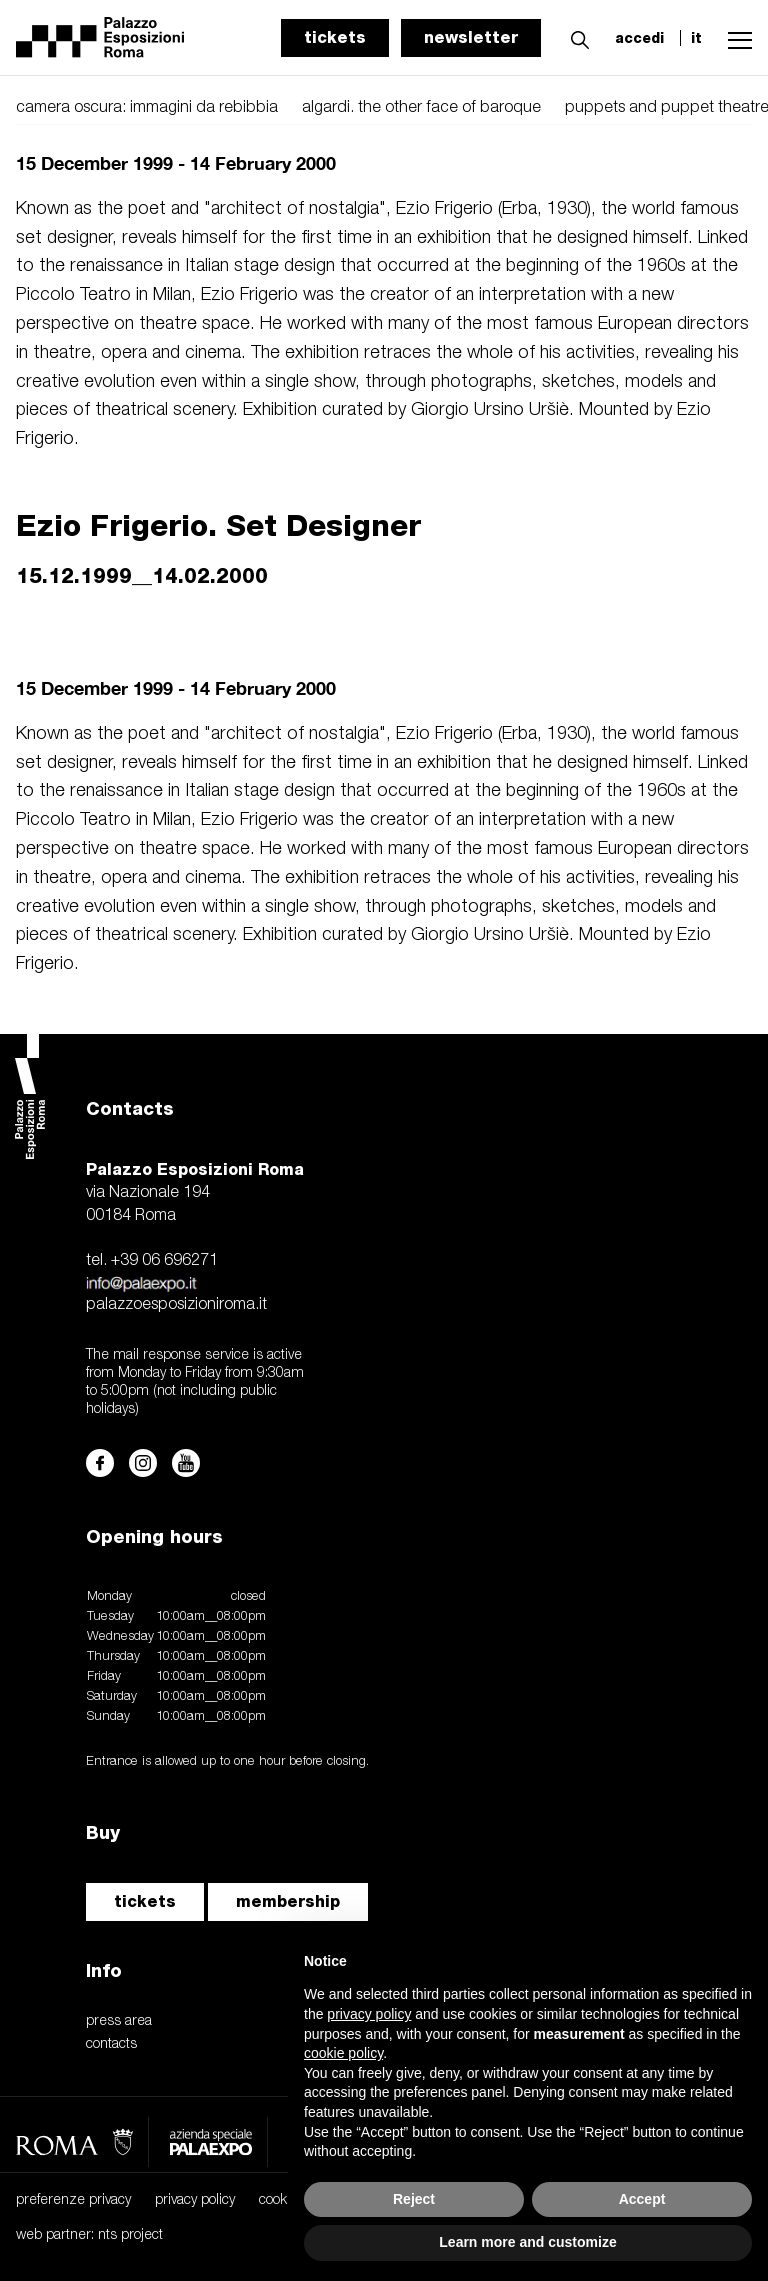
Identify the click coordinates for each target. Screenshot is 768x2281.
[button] (575, 37)
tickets (335, 37)
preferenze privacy (73, 2200)
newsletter (471, 37)
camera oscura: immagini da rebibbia (147, 108)
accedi (639, 38)
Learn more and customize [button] (527, 2242)
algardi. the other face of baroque (421, 108)
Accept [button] (642, 2199)
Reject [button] (414, 2199)
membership (288, 1901)
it (696, 38)
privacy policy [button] (369, 2014)
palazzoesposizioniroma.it (176, 1305)
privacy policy (195, 2200)
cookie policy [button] (343, 2053)
